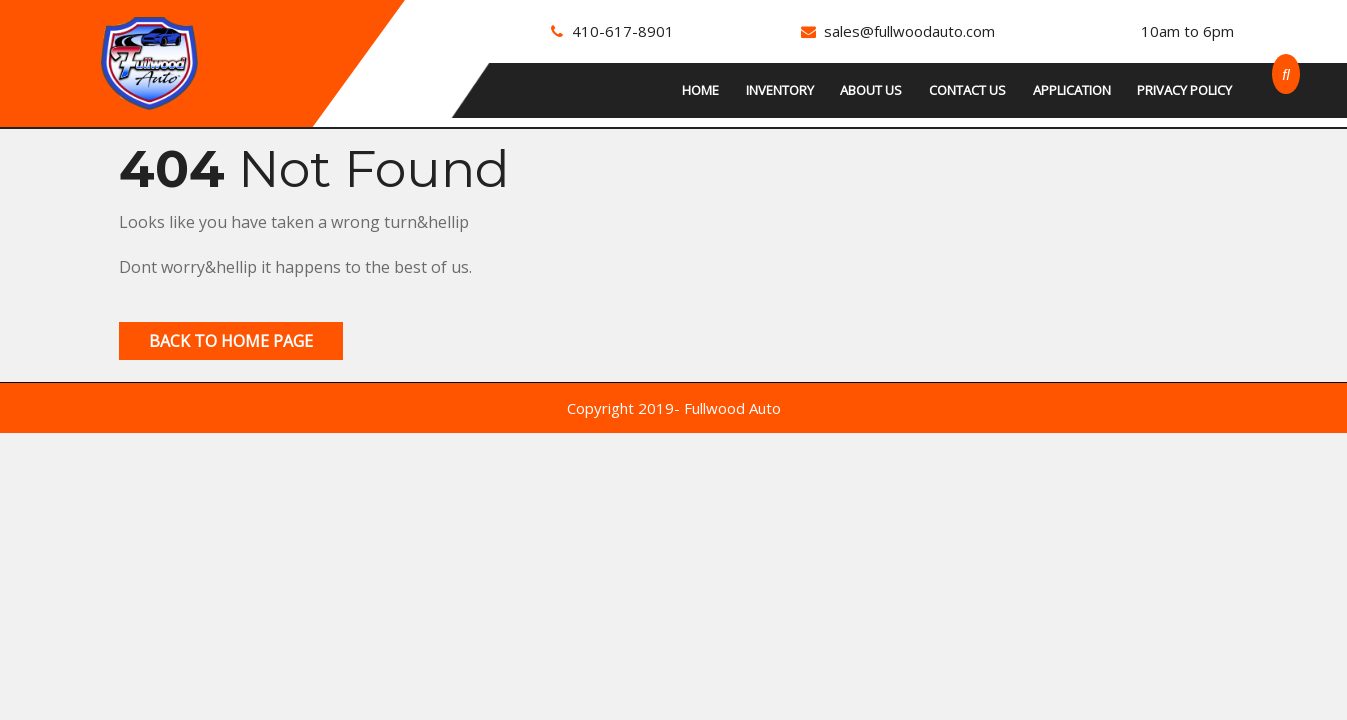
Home (700, 90)
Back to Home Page (231, 341)
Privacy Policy (1184, 90)
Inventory (780, 90)
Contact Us (967, 90)
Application (1072, 90)
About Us (871, 90)
